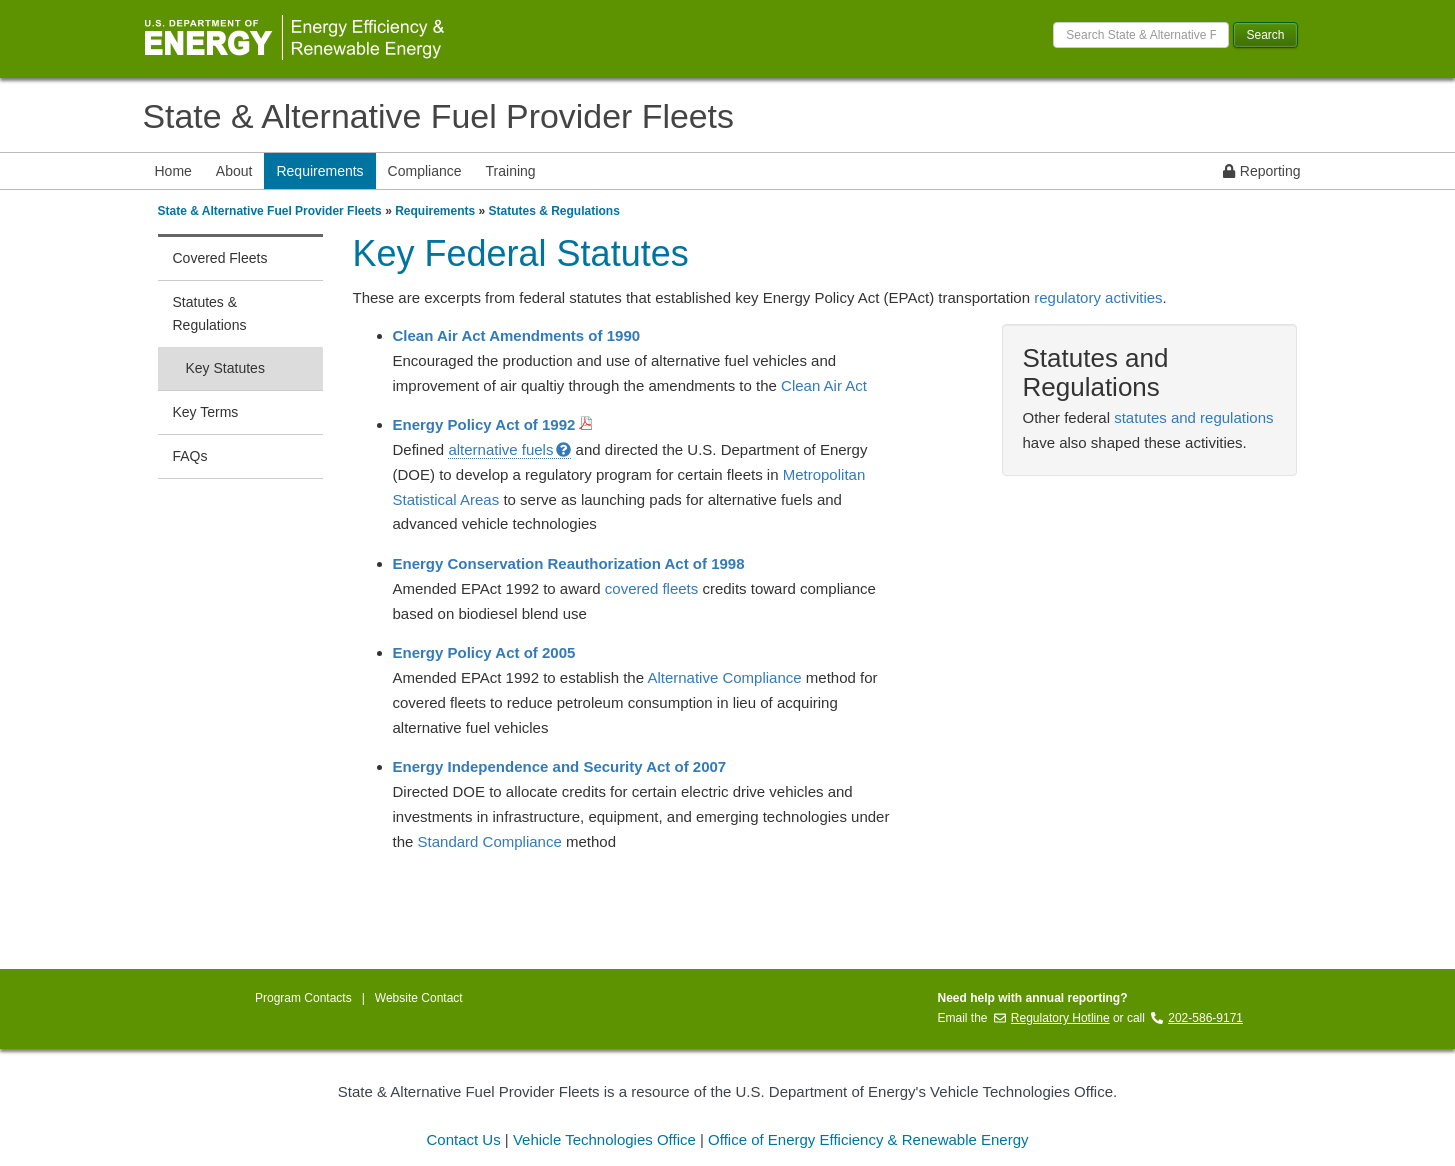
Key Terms (206, 412)
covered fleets (651, 588)
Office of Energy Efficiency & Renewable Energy (868, 1139)
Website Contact (419, 998)
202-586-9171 (1197, 1018)
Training (511, 171)
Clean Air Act (824, 385)
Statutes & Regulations (554, 211)
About (234, 171)
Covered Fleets (220, 258)
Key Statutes (225, 368)
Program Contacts (303, 998)
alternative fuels (509, 449)
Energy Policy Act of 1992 (493, 424)
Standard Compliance (490, 841)
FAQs (190, 456)
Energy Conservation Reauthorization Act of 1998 (569, 563)
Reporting (1262, 171)
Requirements (319, 171)
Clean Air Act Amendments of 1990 (517, 335)
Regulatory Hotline (1052, 1018)
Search (1265, 35)
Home (173, 171)
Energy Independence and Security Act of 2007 (560, 766)
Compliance (425, 171)
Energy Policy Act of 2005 (484, 652)
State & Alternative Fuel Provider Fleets (438, 116)
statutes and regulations (1193, 417)
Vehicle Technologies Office (604, 1139)
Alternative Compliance (724, 677)
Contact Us (463, 1139)
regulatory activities (1098, 297)
